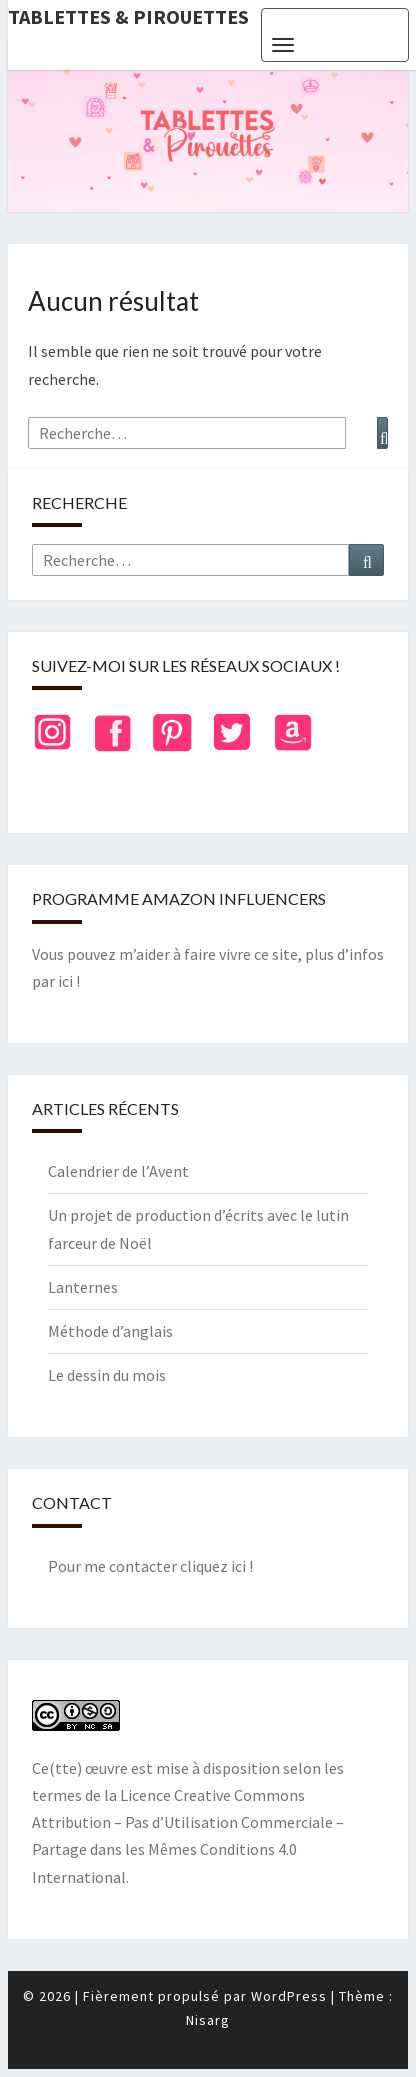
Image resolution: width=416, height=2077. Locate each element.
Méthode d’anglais (110, 1331)
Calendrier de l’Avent (118, 1171)
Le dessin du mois (107, 1375)
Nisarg (208, 2020)
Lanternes (83, 1287)
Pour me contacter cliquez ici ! (150, 1566)
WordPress (289, 1996)
